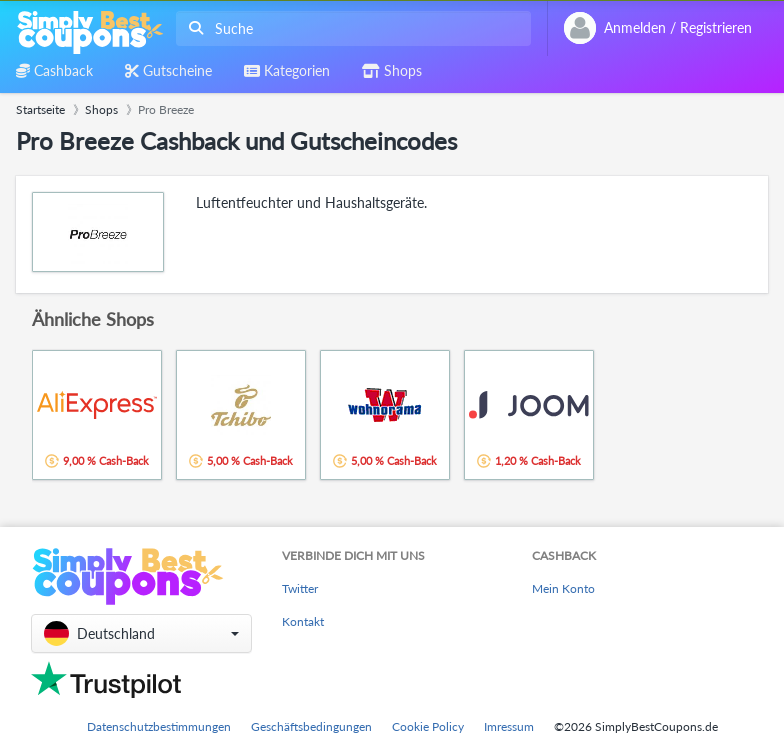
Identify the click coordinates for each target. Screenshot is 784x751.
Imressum (509, 726)
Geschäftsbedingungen (311, 726)
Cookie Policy (428, 726)
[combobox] (349, 28)
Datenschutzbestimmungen (159, 726)
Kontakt (303, 621)
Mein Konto (563, 588)
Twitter (300, 588)
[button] (141, 633)
